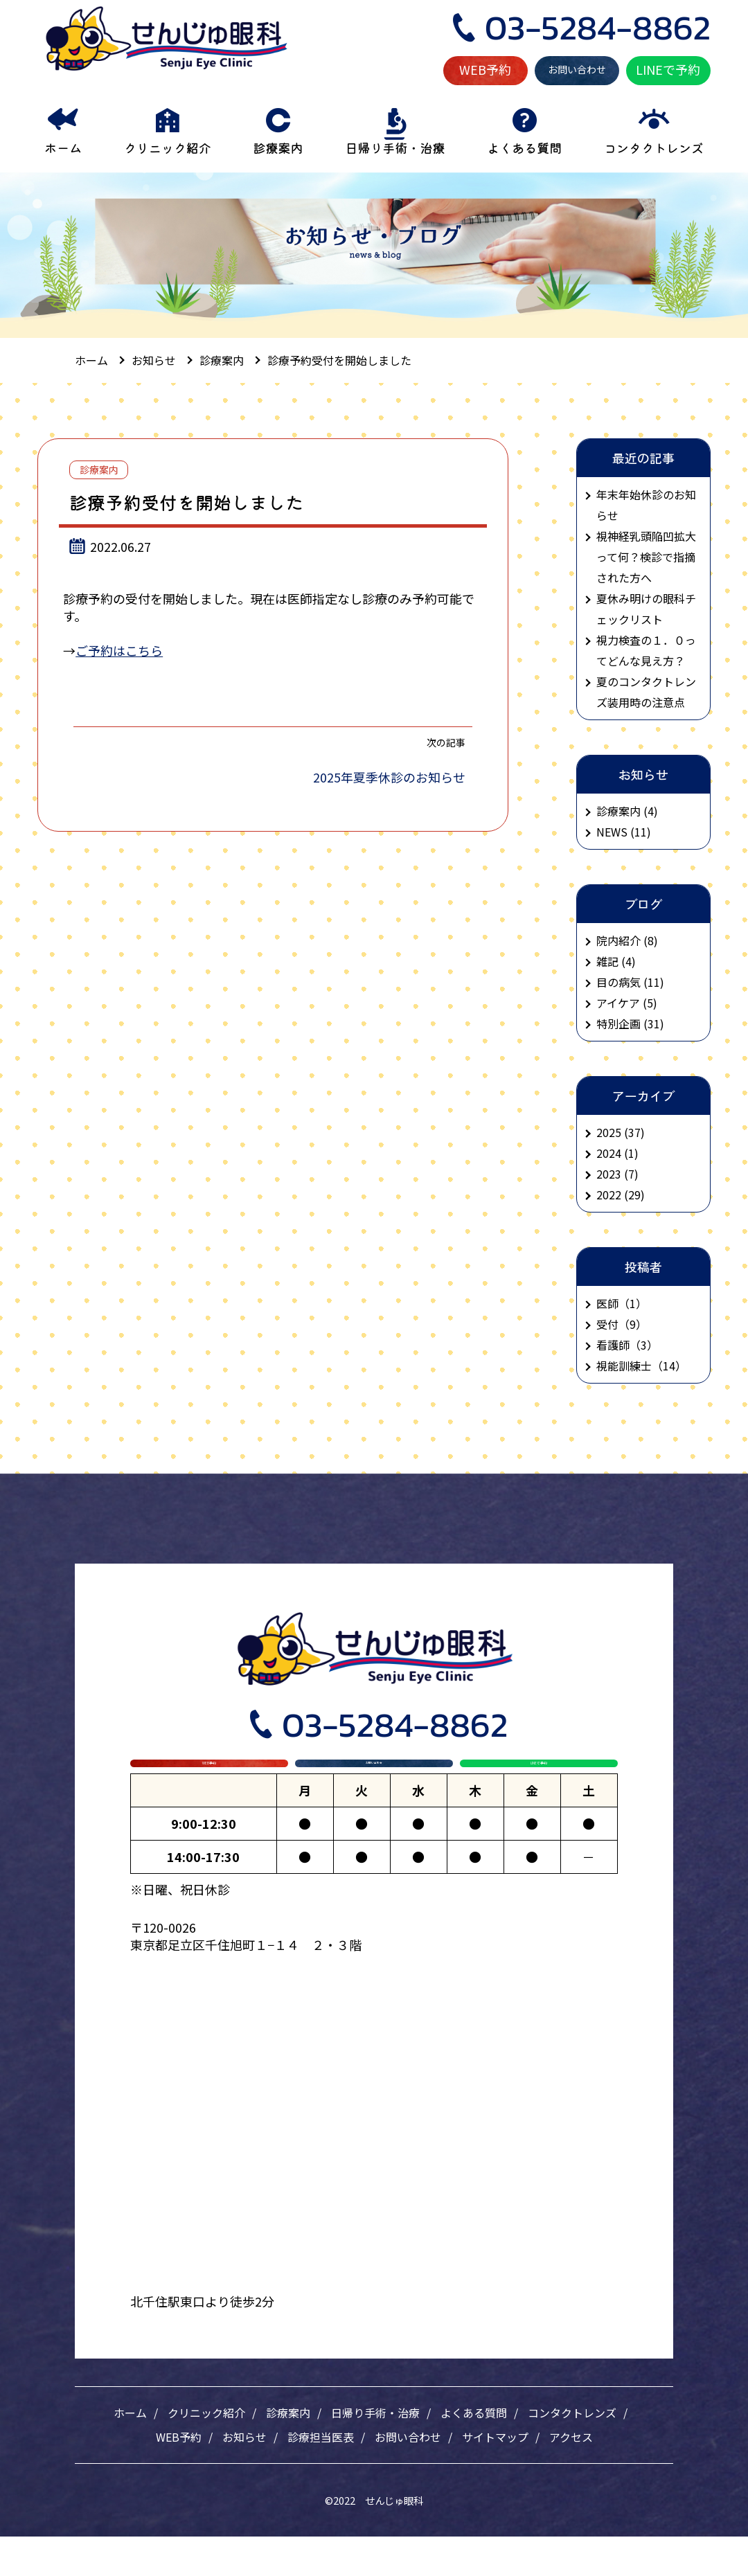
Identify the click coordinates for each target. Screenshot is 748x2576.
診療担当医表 (320, 2476)
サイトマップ (495, 2476)
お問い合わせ (577, 69)
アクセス (571, 2476)
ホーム (130, 2452)
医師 (607, 1303)
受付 (607, 1324)
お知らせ (244, 2476)
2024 (608, 1153)
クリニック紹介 (206, 2452)
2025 (608, 1132)
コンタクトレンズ (572, 2452)
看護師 (613, 1344)
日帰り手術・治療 (375, 2452)
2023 (608, 1173)
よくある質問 (473, 2452)
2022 (608, 1194)
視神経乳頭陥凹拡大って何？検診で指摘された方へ (646, 557)
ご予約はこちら (119, 650)
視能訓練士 (624, 1365)
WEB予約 (485, 69)
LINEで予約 (668, 69)
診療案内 (99, 469)
